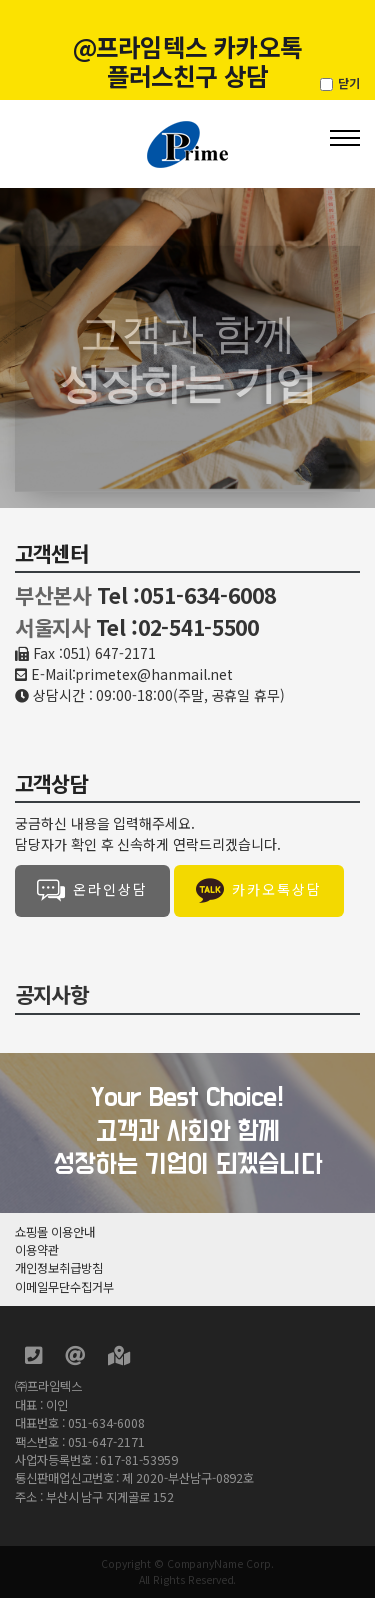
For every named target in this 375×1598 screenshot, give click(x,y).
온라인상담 (92, 891)
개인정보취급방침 (59, 1268)
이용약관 (37, 1250)
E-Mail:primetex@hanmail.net (132, 674)
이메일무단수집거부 (64, 1287)
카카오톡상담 (259, 891)
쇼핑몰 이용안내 (55, 1232)
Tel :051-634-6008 (186, 595)
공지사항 (51, 994)
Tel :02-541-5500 (177, 627)
